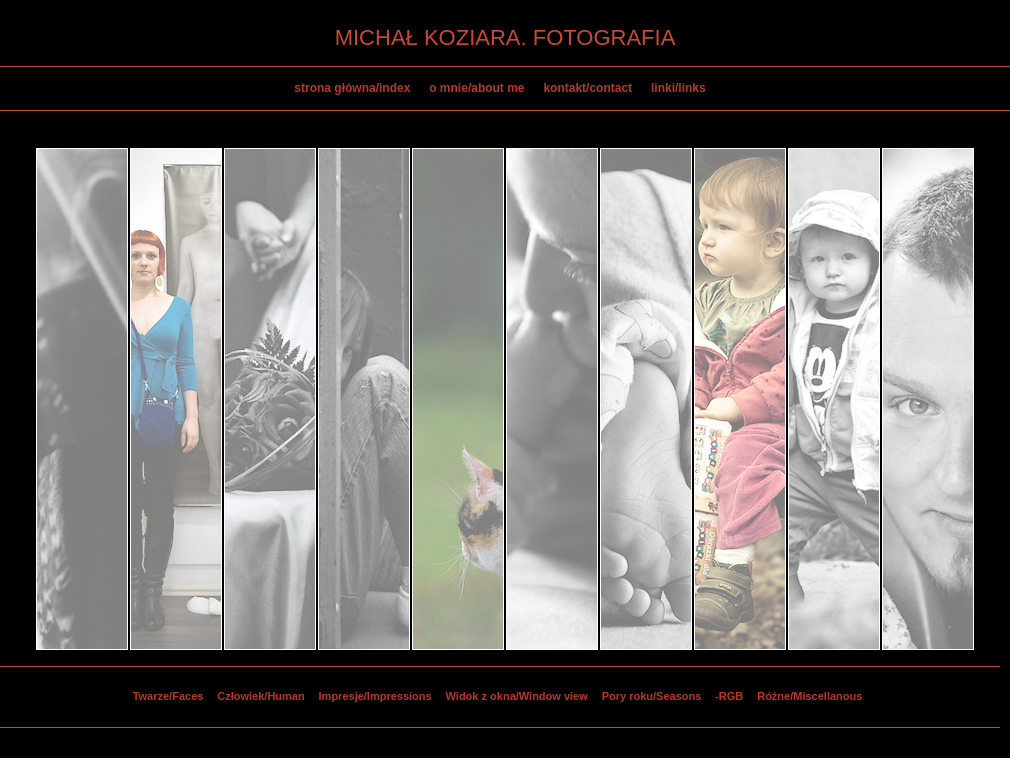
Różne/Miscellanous (809, 696)
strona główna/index (352, 88)
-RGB (729, 696)
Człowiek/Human (260, 696)
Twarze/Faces (168, 696)
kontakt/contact (587, 88)
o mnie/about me (476, 88)
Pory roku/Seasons (652, 696)
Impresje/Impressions (375, 696)
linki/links (678, 88)
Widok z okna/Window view (517, 696)
